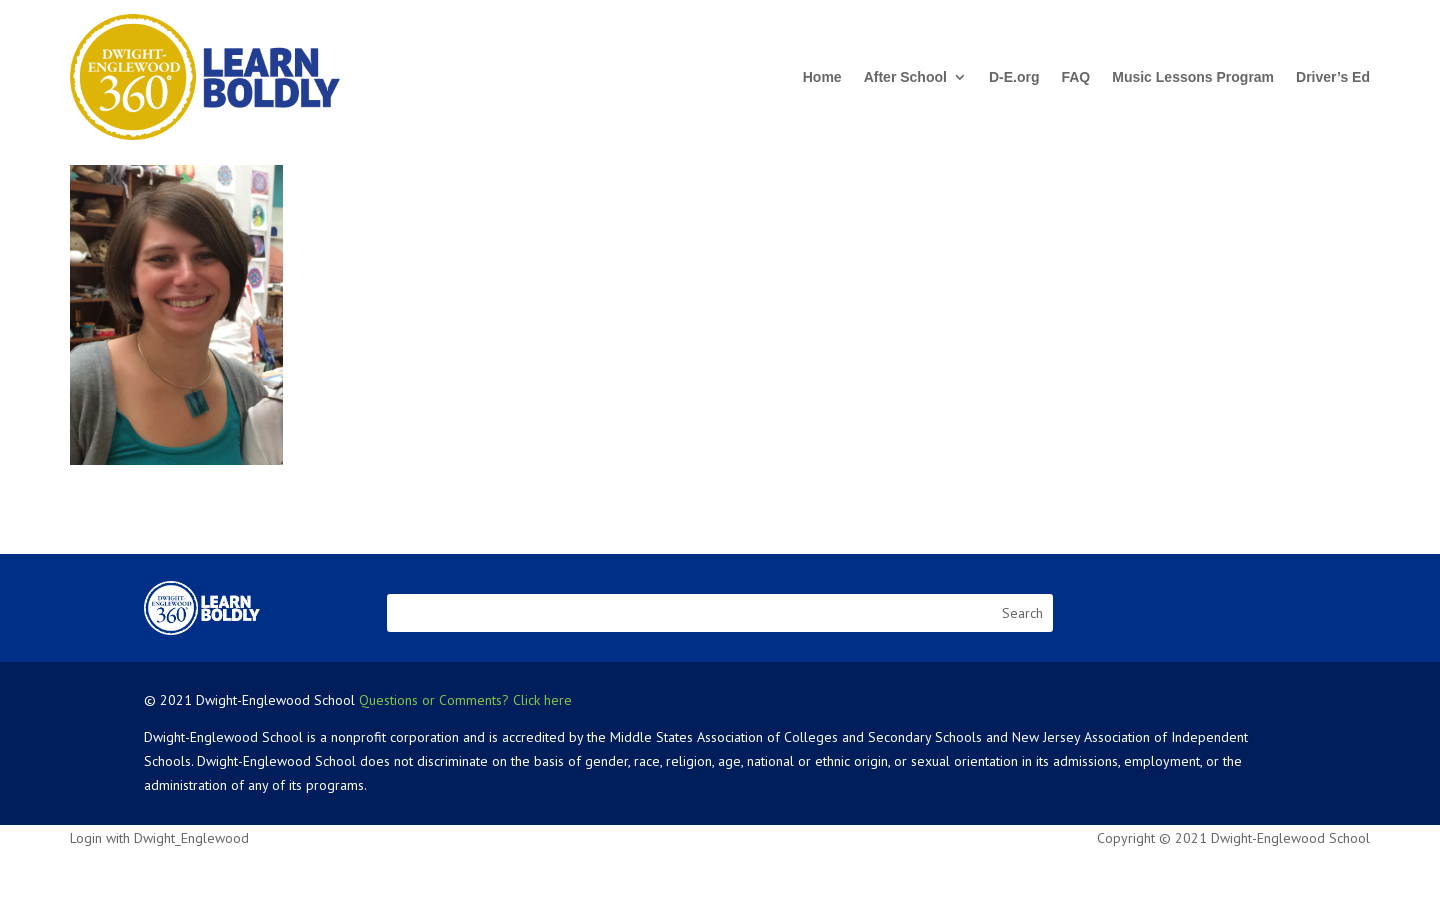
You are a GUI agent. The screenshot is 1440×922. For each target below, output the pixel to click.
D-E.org (1014, 77)
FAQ (1075, 77)
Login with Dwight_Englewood (159, 838)
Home (822, 77)
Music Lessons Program (1193, 77)
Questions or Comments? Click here (465, 700)
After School (905, 77)
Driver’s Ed (1333, 77)
